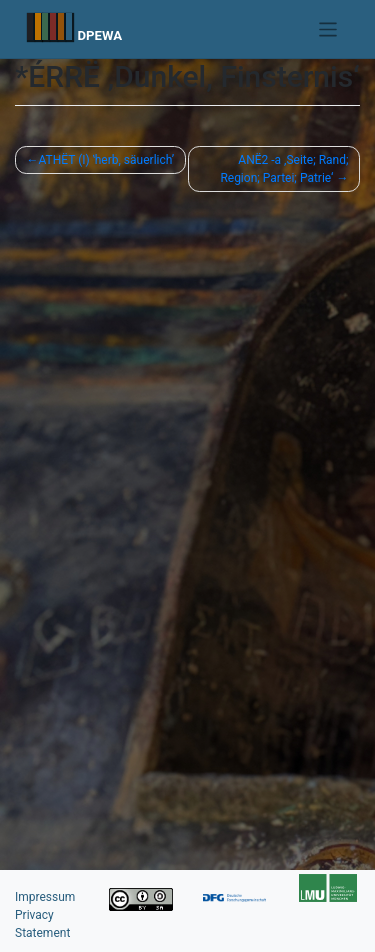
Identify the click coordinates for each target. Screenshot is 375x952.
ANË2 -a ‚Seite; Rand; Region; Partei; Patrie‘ (284, 169)
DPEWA (99, 35)
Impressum (45, 897)
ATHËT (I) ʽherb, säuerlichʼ (107, 160)
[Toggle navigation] (328, 29)
